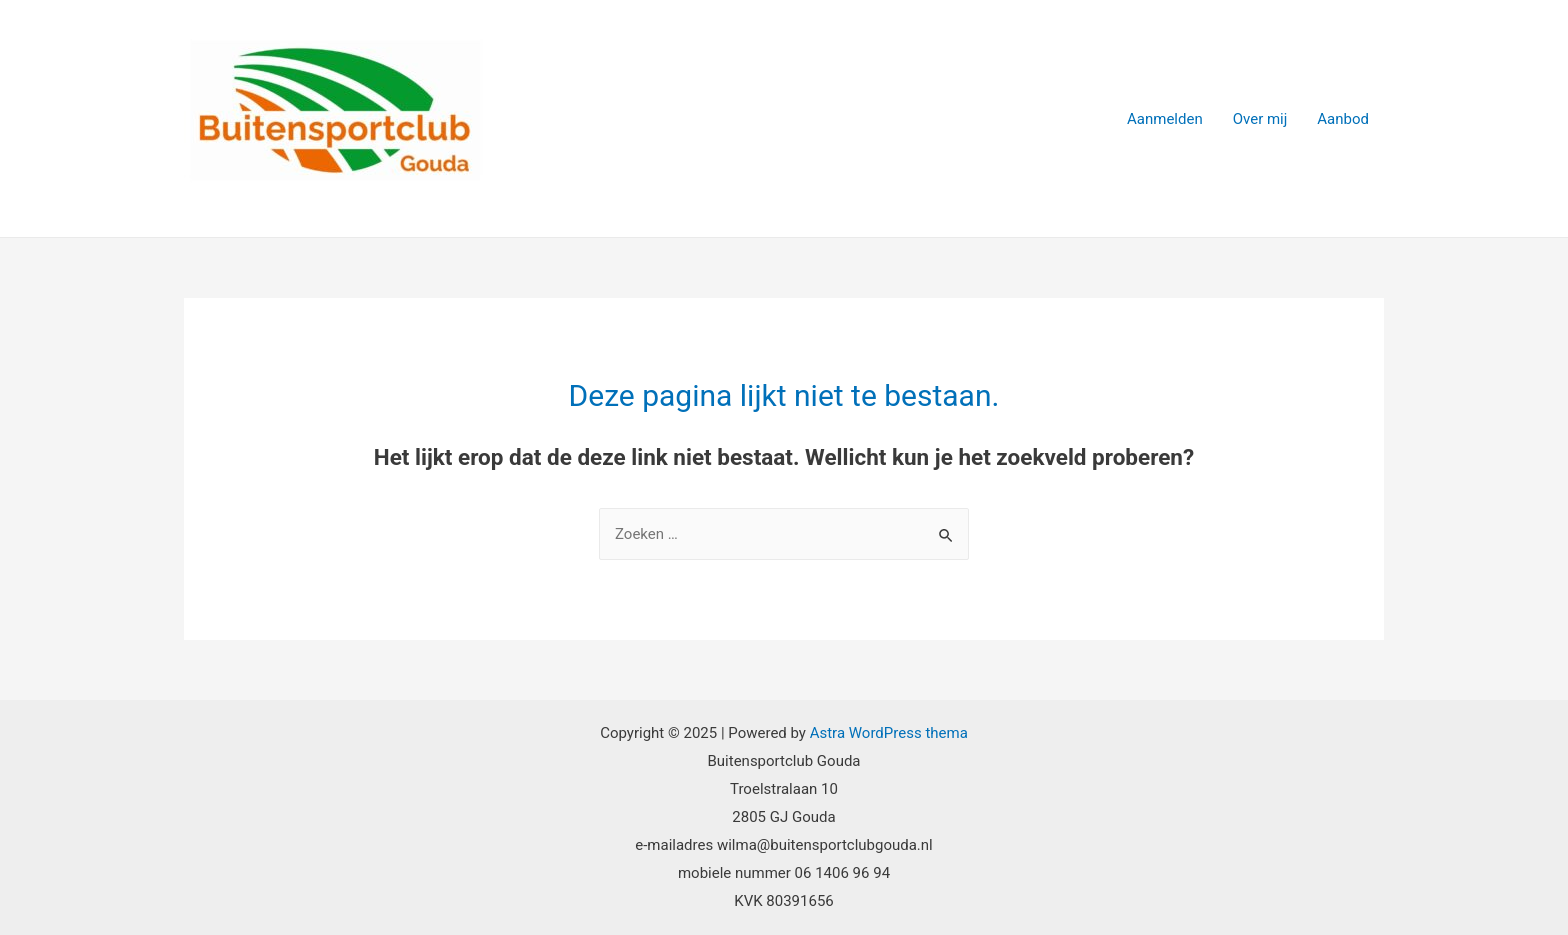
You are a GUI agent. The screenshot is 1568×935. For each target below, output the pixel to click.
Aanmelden (1165, 119)
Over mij (1260, 119)
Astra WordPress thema (889, 733)
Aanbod (1343, 119)
